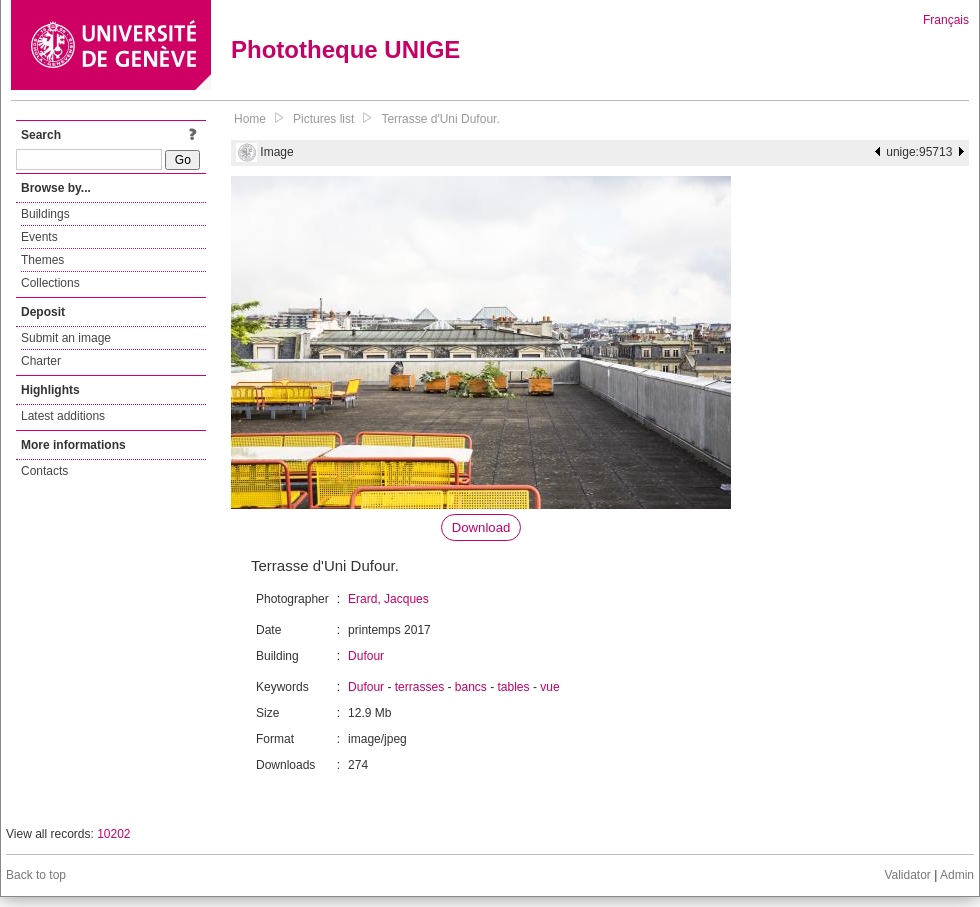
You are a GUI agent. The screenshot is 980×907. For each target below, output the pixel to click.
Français (946, 20)
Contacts (44, 471)
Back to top (36, 875)
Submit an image (66, 338)
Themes (42, 260)
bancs (471, 687)
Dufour (366, 656)
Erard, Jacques (388, 599)
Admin (957, 875)
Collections (50, 283)
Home (250, 119)
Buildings (45, 214)
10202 (113, 834)
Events (39, 237)
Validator (907, 875)
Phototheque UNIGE (345, 49)
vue (549, 687)
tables (514, 687)
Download (481, 527)
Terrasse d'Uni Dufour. (440, 119)
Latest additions (63, 416)
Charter (41, 361)
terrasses (419, 687)
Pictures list (323, 119)
